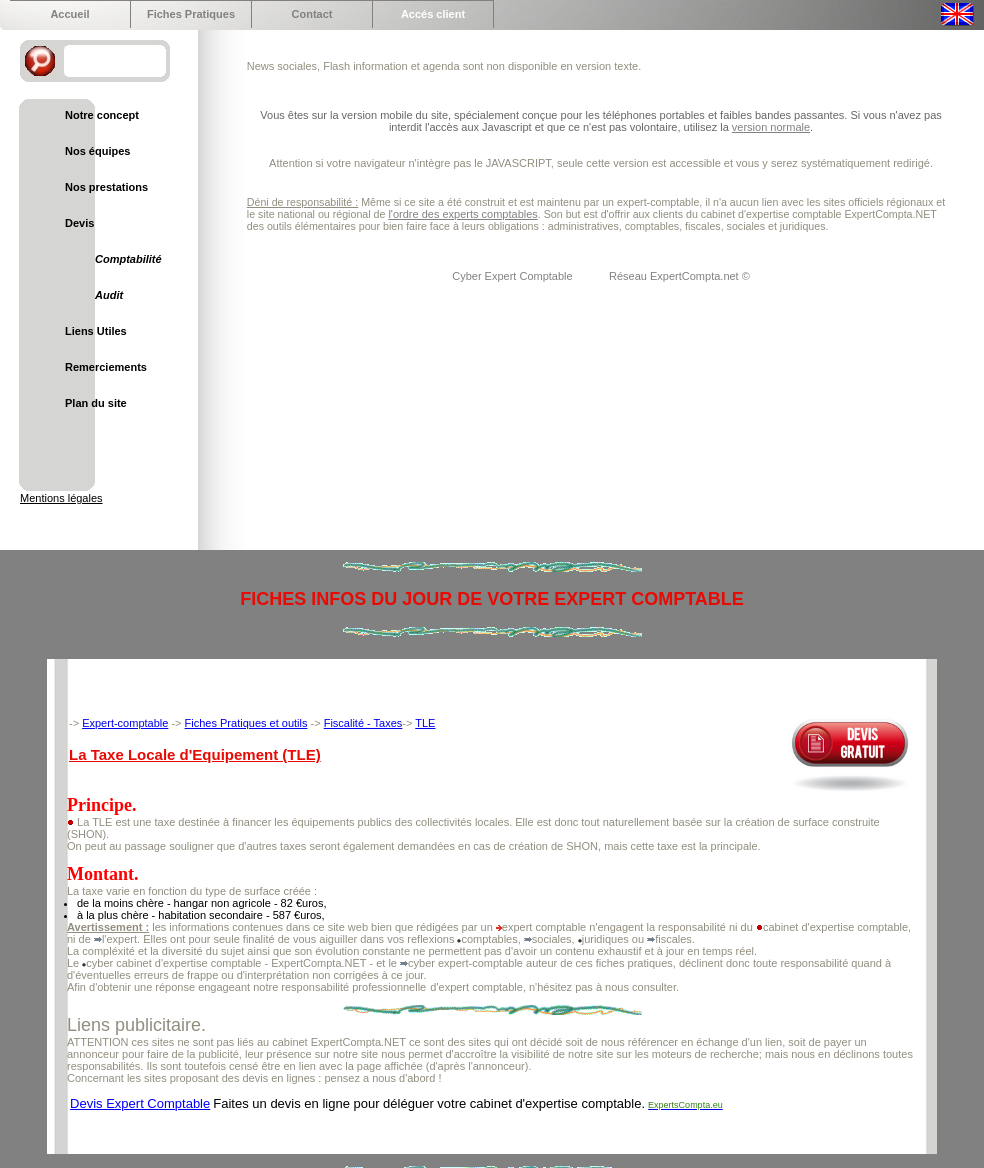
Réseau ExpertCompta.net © (679, 276)
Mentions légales (61, 498)
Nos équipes (97, 151)
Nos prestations (106, 187)
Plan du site (96, 403)
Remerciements (106, 367)
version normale (771, 127)
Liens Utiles (96, 331)
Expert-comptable (125, 723)
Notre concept (102, 115)
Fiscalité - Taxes (363, 723)
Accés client (433, 14)
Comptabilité (128, 259)
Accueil (69, 14)
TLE (425, 723)
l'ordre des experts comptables (462, 214)
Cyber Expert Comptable (514, 276)
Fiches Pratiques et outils (246, 723)
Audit (109, 295)
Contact (312, 14)
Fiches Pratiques (191, 14)
